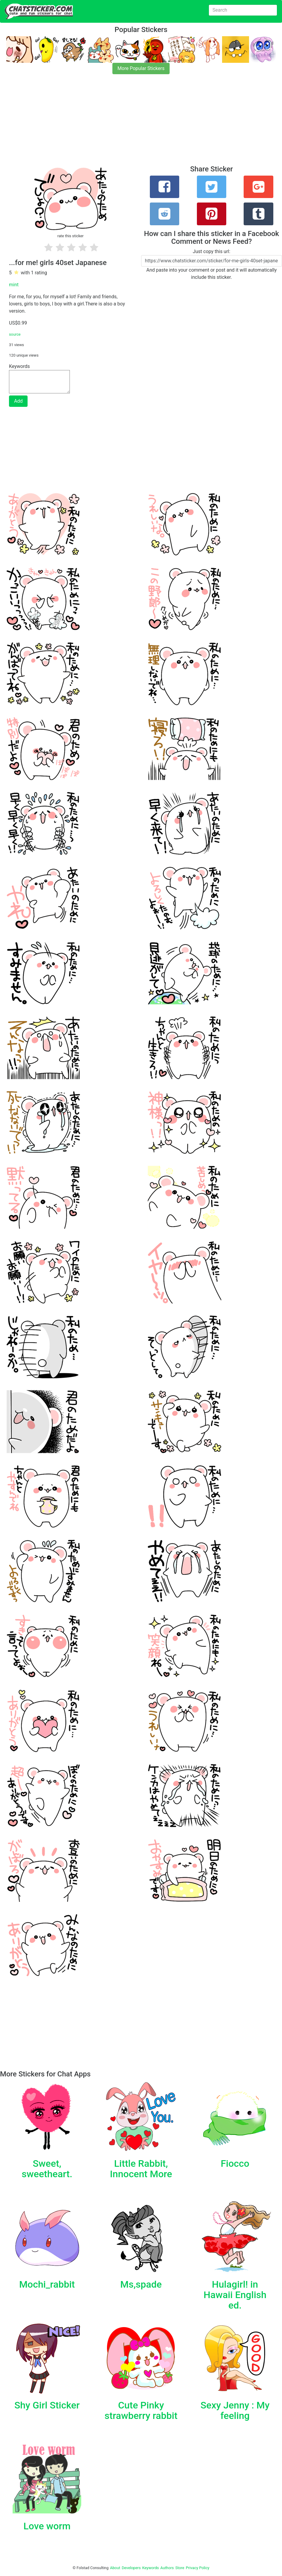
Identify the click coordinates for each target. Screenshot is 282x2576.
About (115, 2568)
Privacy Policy (197, 2568)
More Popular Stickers (141, 68)
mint (14, 284)
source (15, 334)
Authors (167, 2568)
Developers (131, 2568)
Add (18, 401)
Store (179, 2568)
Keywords (150, 2568)
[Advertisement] (141, 123)
